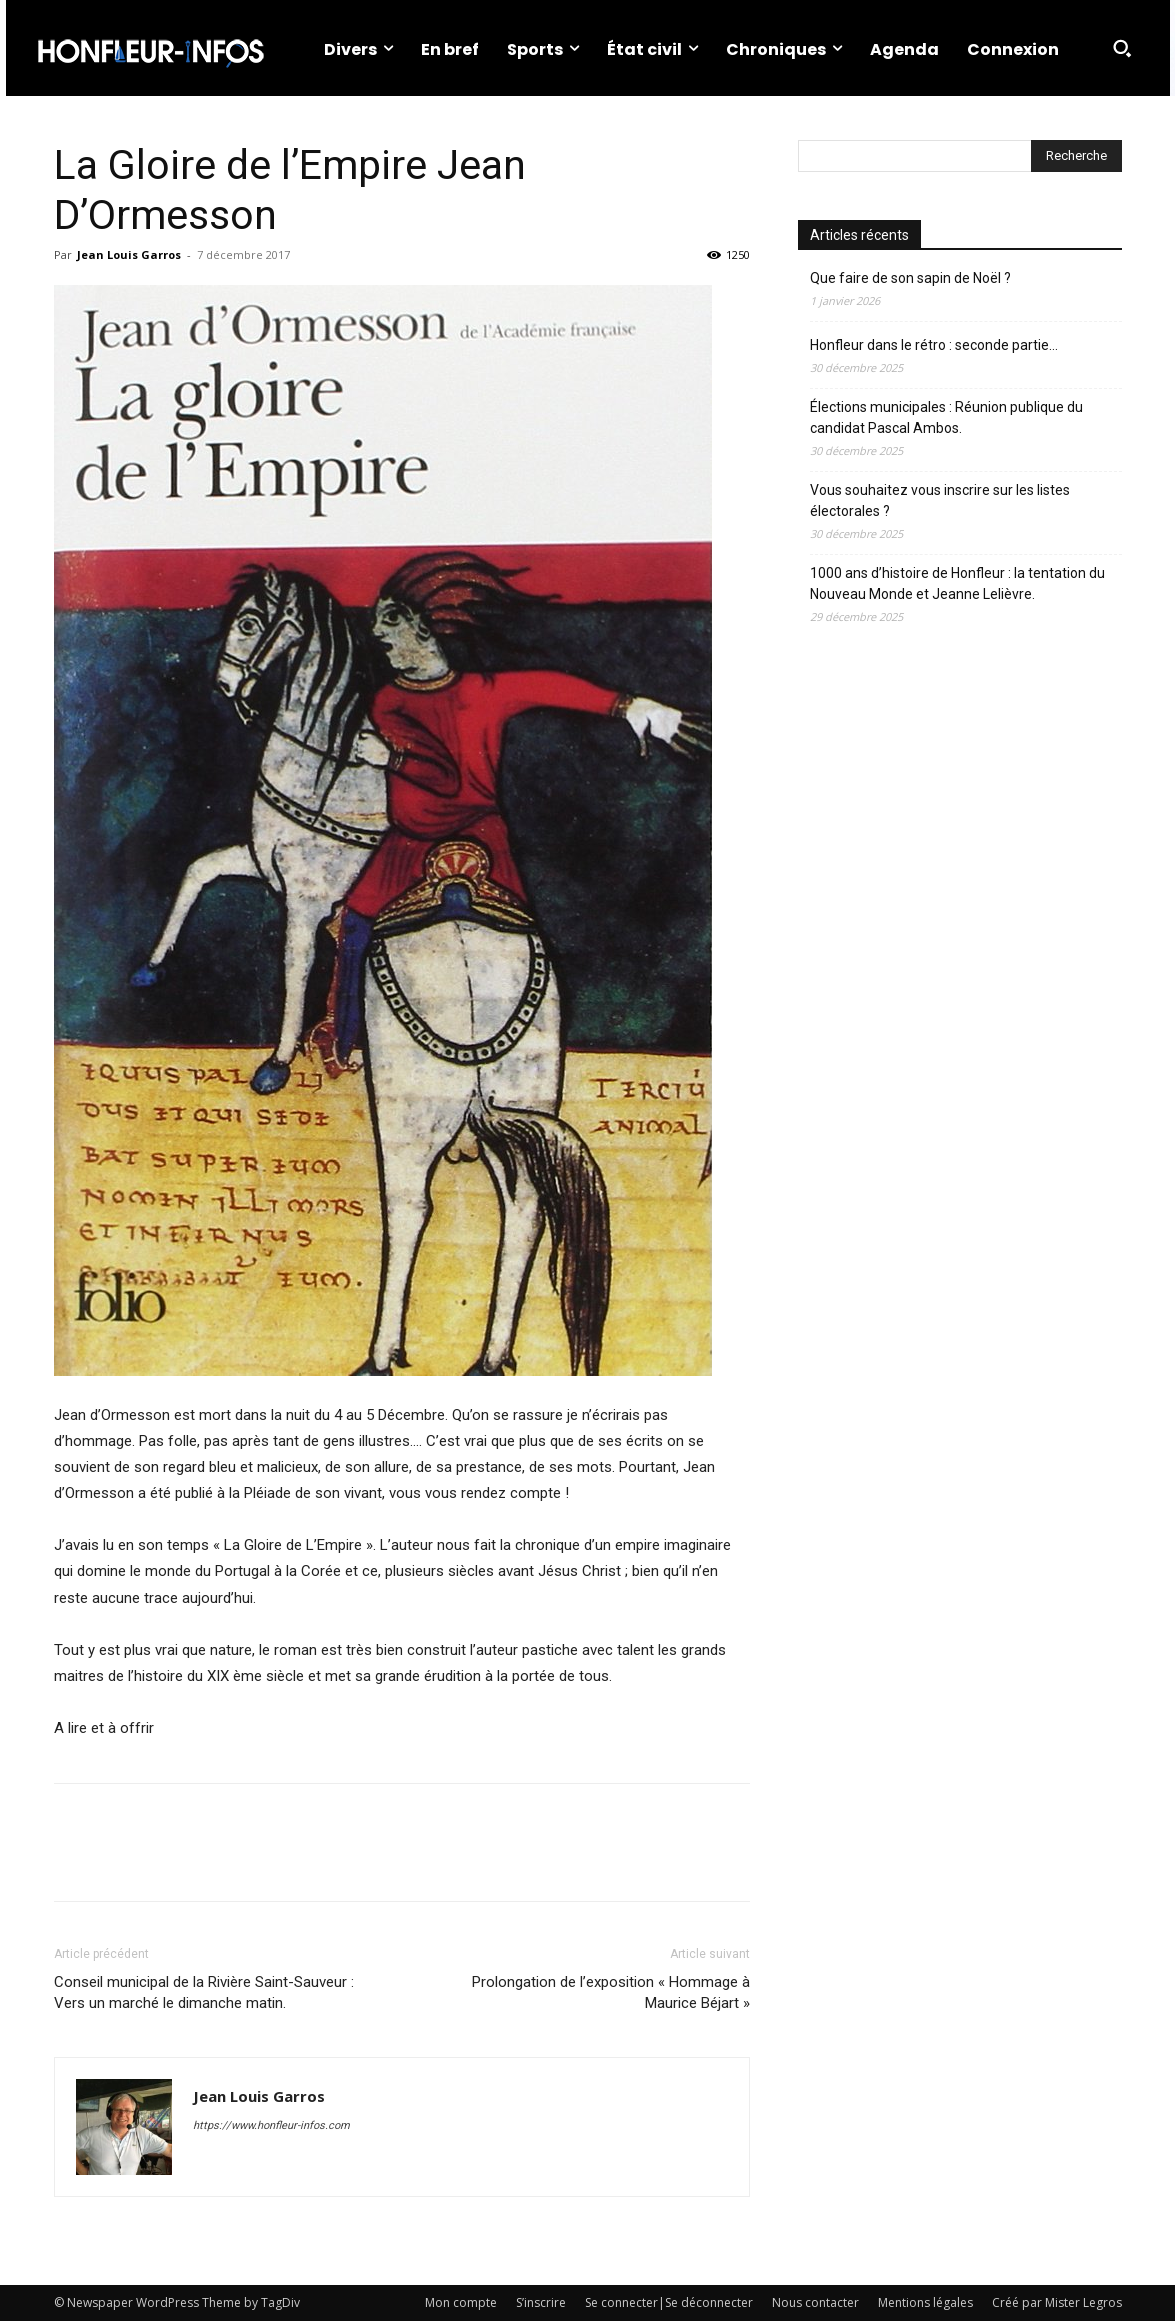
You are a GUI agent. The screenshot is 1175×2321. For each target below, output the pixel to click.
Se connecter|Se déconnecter (669, 2302)
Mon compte (461, 2302)
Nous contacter (815, 2302)
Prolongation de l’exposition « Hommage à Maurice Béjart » (611, 1992)
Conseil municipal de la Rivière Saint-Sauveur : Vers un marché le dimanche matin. (204, 1992)
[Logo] (150, 48)
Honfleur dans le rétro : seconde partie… (934, 345)
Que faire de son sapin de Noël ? (910, 278)
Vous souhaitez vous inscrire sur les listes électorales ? (940, 500)
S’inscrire (541, 2302)
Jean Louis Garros (129, 254)
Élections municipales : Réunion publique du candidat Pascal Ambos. (946, 417)
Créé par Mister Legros (1057, 2302)
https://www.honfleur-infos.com (271, 2125)
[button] (1122, 48)
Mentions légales (925, 2302)
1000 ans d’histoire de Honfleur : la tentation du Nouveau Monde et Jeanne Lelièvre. (957, 583)
